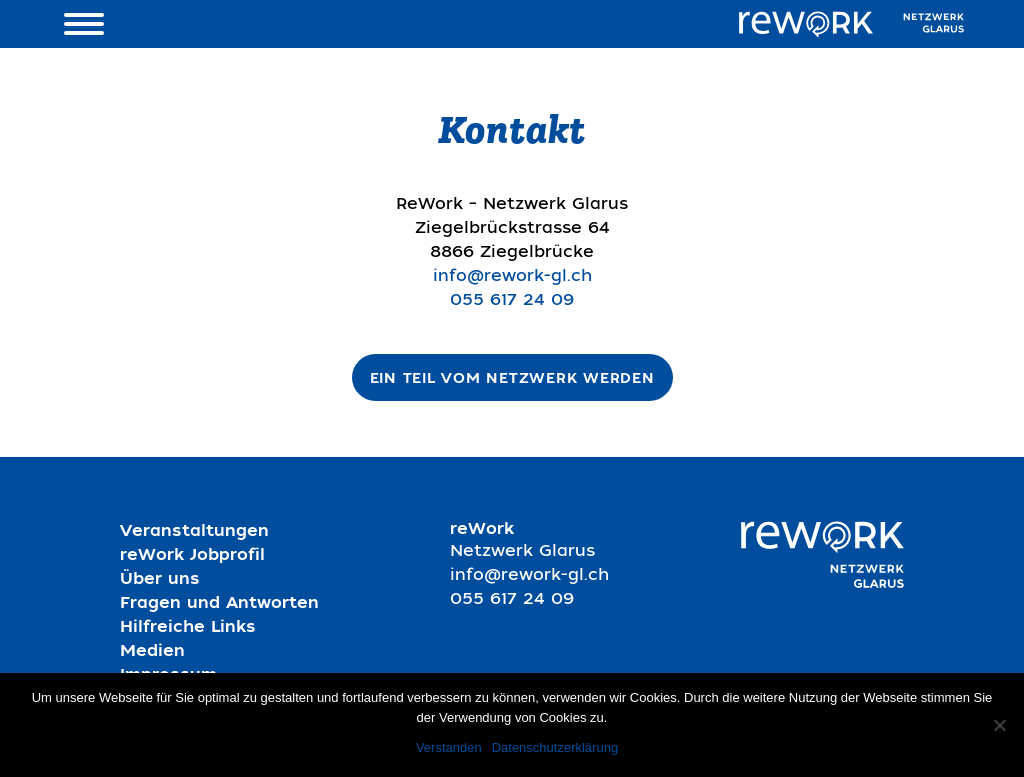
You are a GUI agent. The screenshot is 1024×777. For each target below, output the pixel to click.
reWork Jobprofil (192, 557)
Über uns (160, 581)
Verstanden (449, 747)
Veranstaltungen (194, 533)
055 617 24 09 (512, 302)
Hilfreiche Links (188, 629)
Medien (152, 653)
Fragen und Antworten (219, 605)
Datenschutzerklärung (555, 747)
